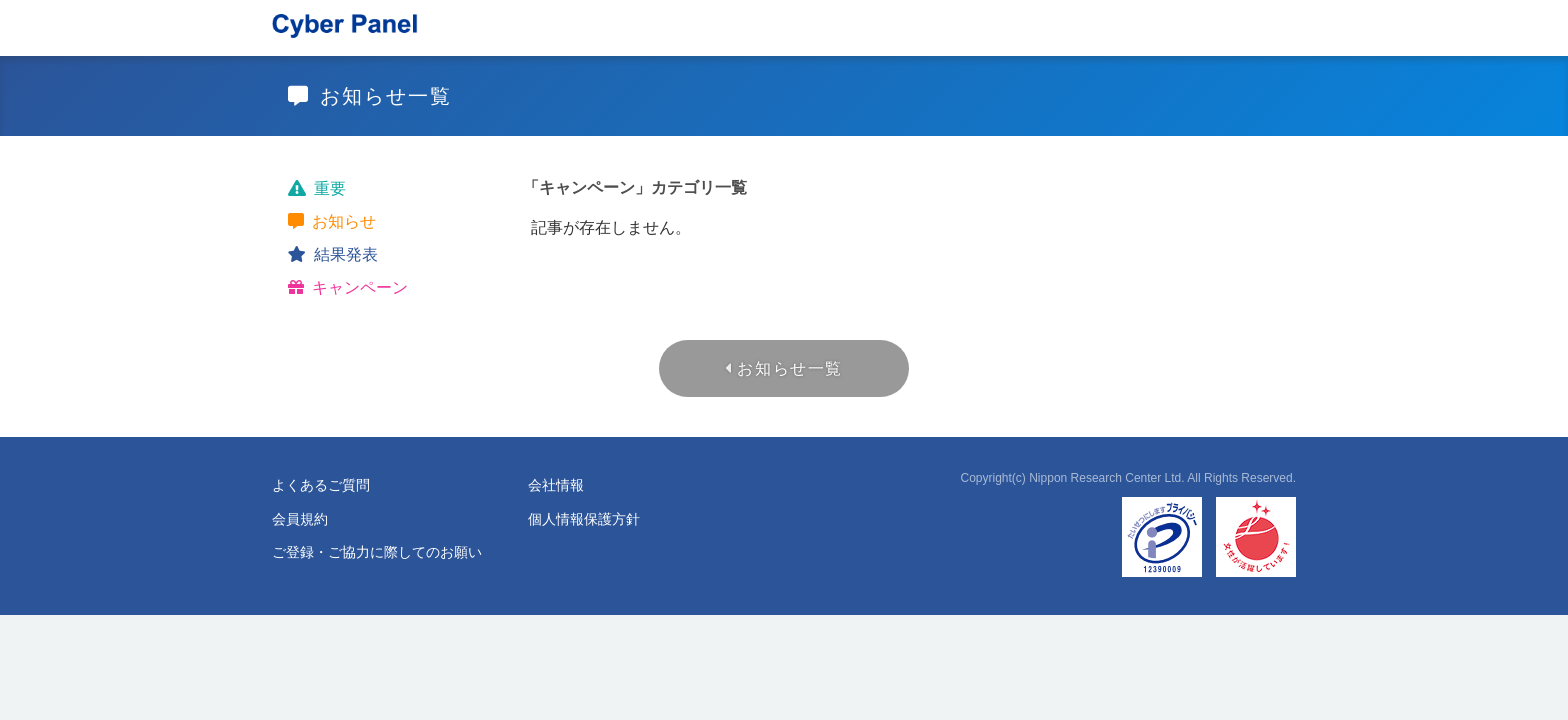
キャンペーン (360, 287)
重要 (330, 188)
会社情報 (556, 485)
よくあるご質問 (321, 485)
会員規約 (300, 519)
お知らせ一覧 (790, 368)
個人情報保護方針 (584, 519)
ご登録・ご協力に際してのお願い (377, 552)
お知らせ (344, 221)
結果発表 (346, 254)
